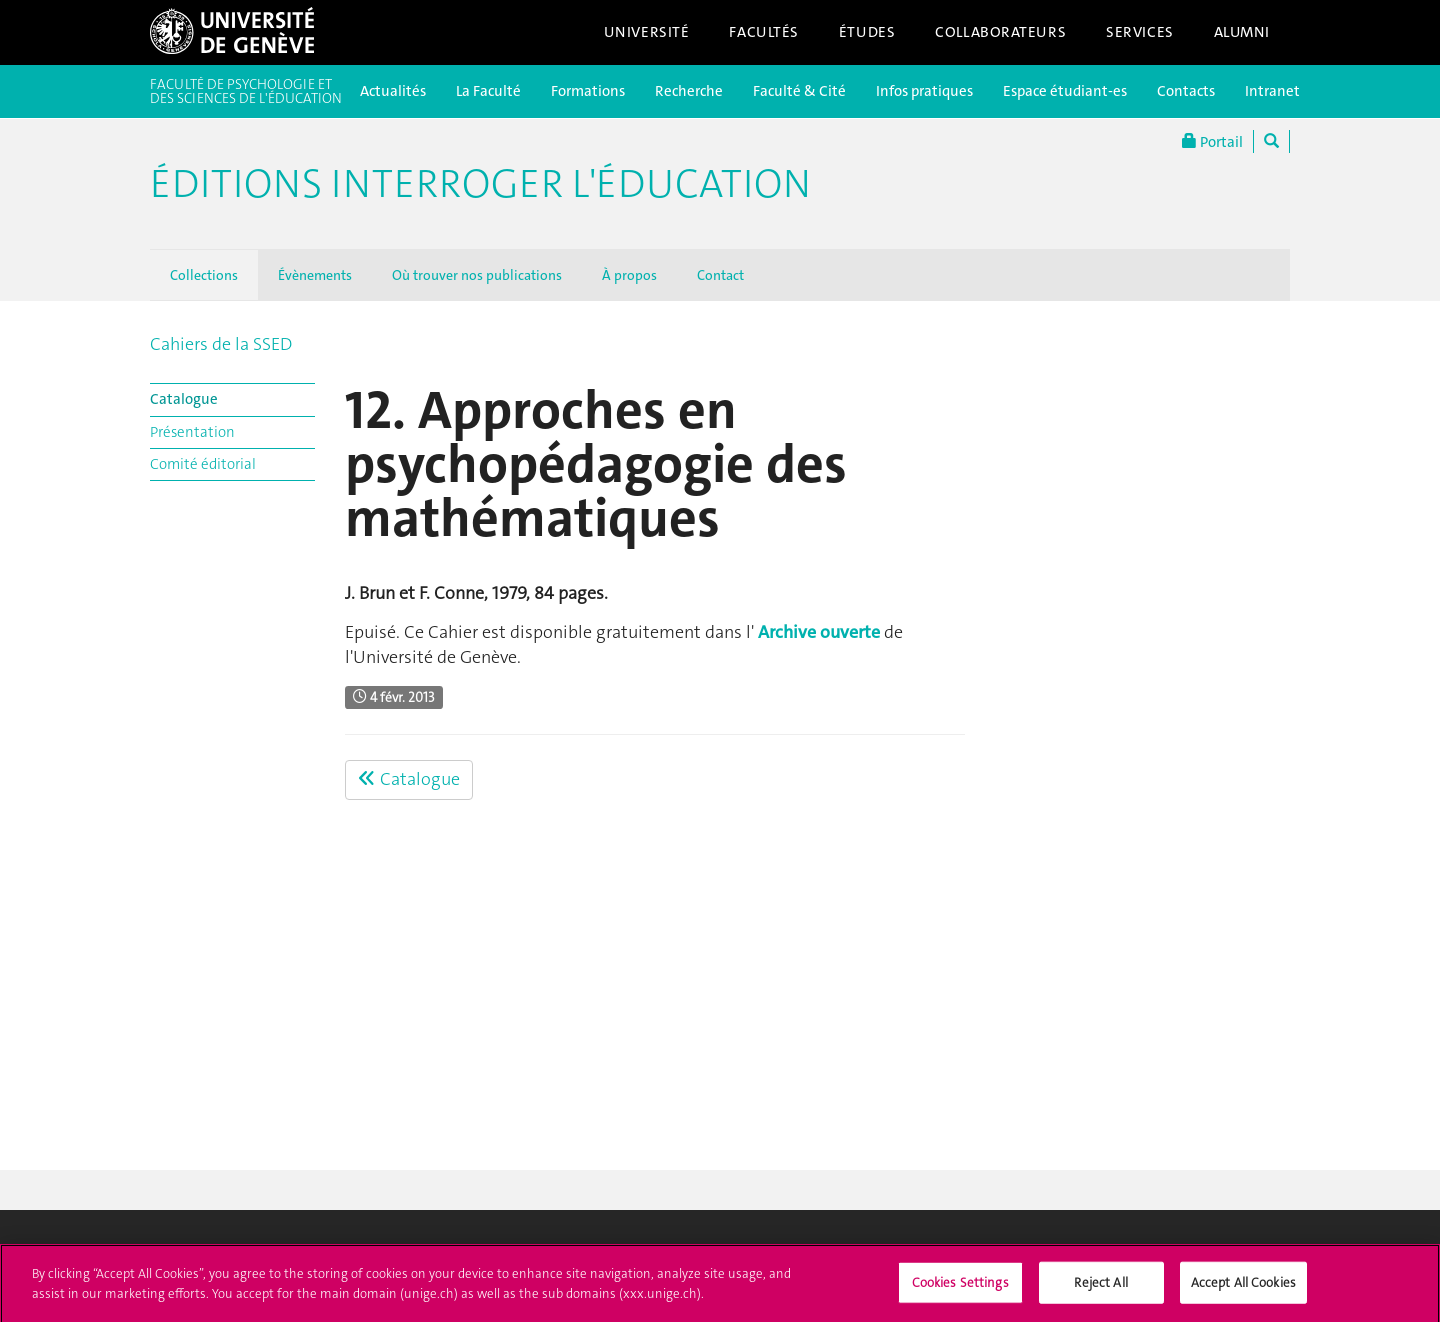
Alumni (1242, 32)
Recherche (689, 91)
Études (867, 32)
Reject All (1100, 1288)
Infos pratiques (924, 91)
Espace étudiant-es (1065, 91)
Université (647, 32)
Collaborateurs (1000, 32)
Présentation (192, 432)
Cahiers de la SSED (221, 344)
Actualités (393, 91)
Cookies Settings (960, 1288)
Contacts (1186, 91)
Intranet (1272, 91)
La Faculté (488, 91)
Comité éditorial (203, 464)
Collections (204, 275)
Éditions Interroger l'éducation (480, 184)
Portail (1212, 141)
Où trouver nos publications (477, 275)
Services (1140, 32)
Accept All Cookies (1243, 1288)
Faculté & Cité (799, 91)
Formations (588, 91)
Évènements (315, 275)
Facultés (764, 32)
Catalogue (184, 399)
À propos (629, 275)
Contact (720, 275)
